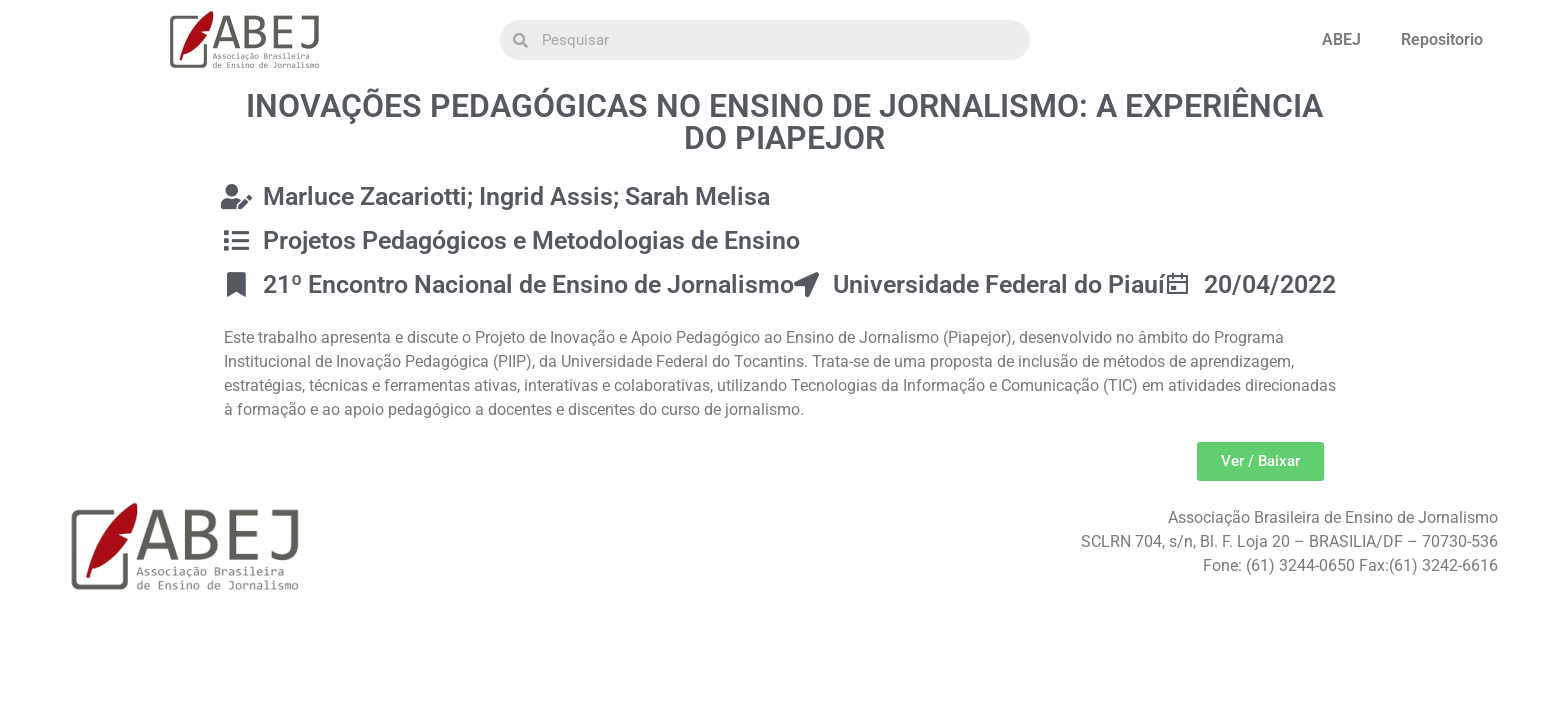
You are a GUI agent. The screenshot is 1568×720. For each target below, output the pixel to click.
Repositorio (1442, 39)
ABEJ (1341, 39)
